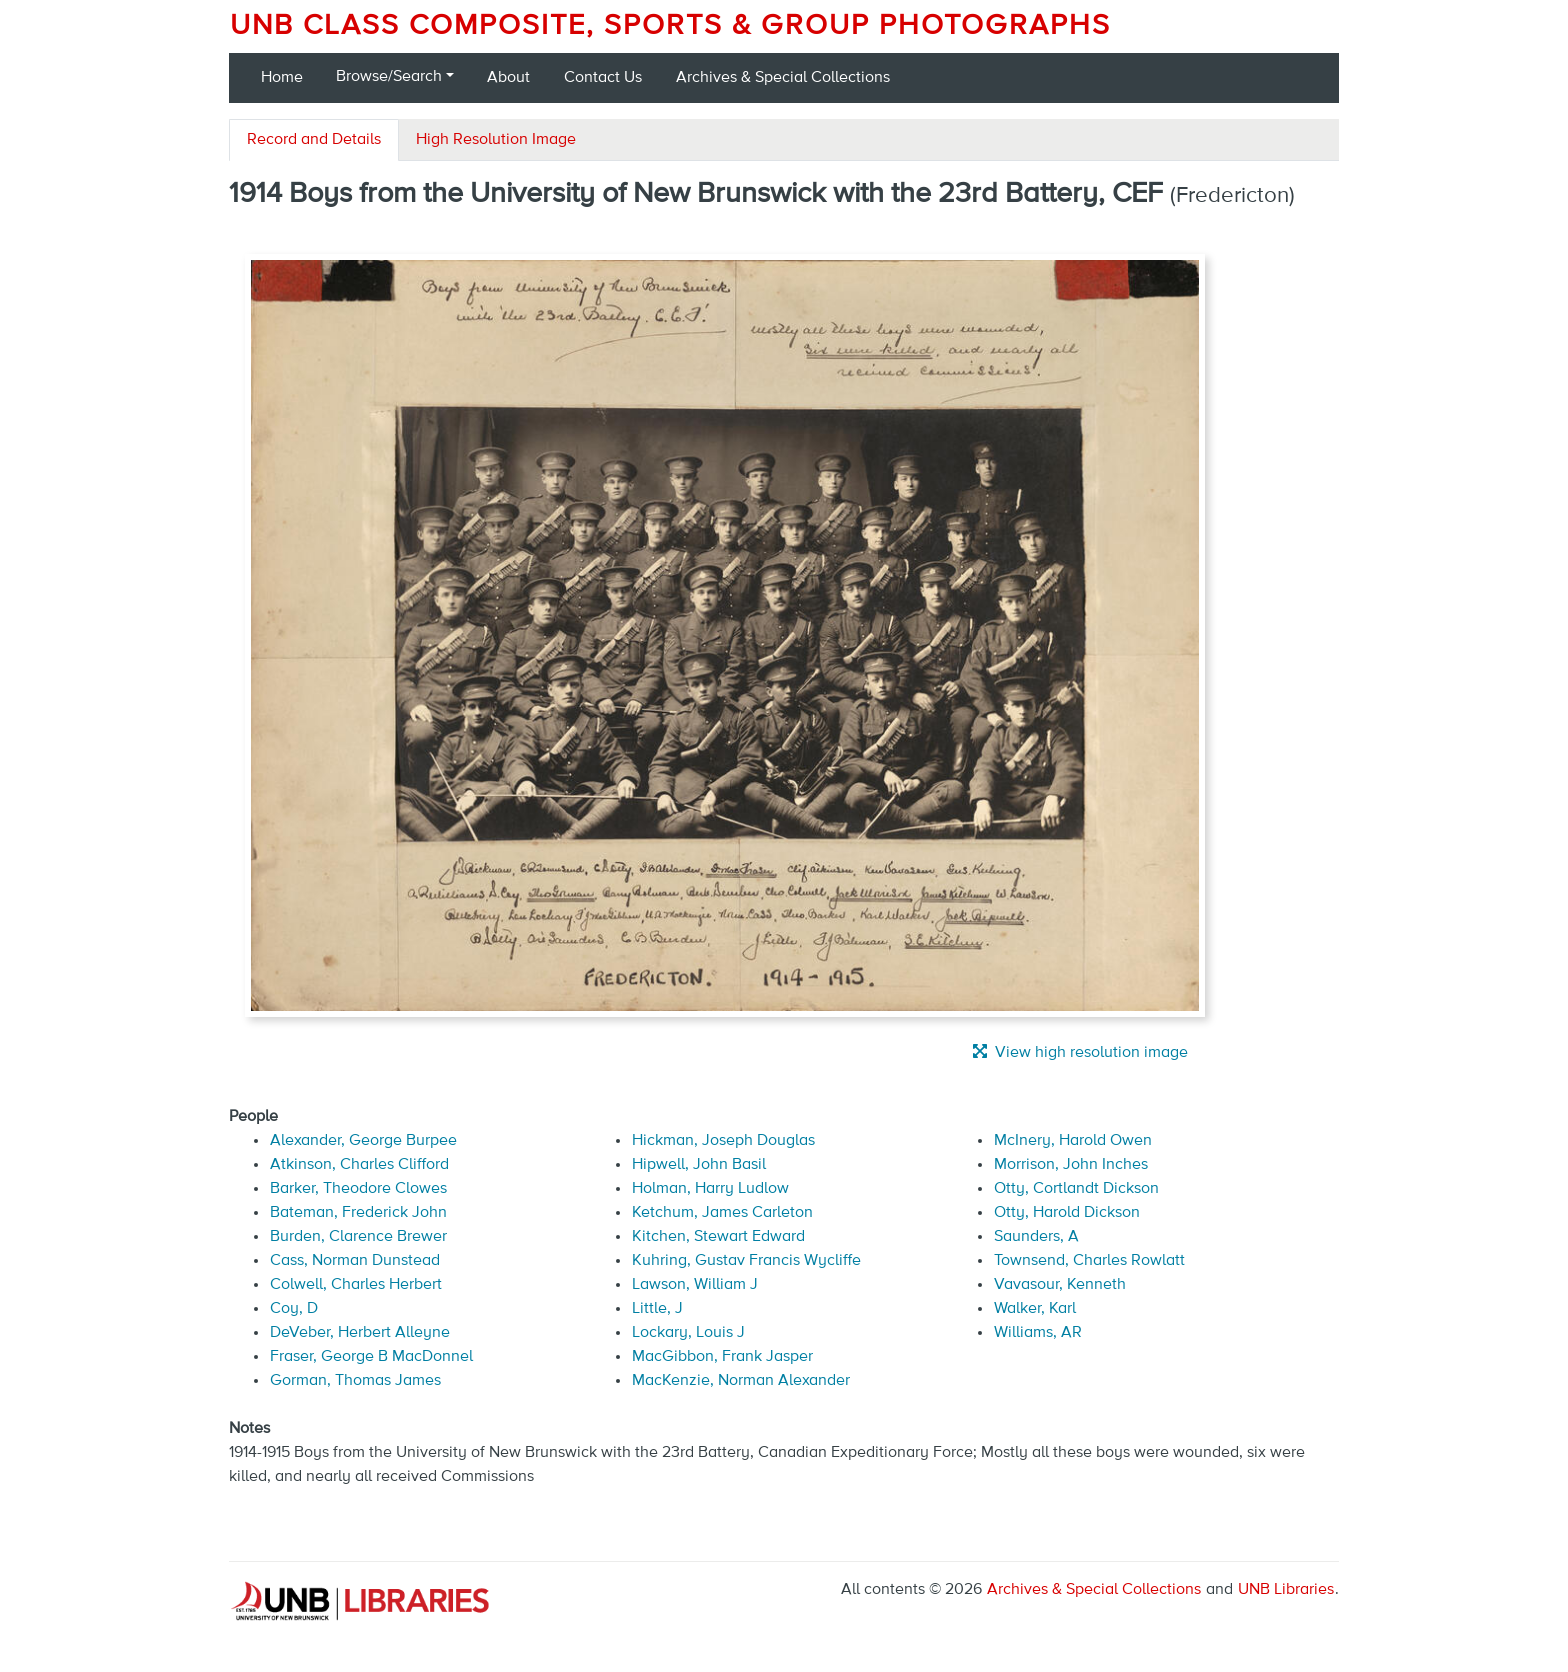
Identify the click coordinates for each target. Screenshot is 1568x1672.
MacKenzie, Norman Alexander (741, 1381)
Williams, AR (1038, 1333)
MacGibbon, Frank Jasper (722, 1357)
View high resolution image (1080, 1052)
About (508, 78)
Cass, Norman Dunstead (355, 1261)
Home (282, 78)
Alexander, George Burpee (363, 1141)
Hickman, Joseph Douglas (723, 1141)
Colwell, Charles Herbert (356, 1285)
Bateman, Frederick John (358, 1213)
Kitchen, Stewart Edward (718, 1237)
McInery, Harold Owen (1073, 1141)
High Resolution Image (496, 140)
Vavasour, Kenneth (1060, 1285)
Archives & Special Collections (783, 78)
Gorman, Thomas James (355, 1381)
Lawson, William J (695, 1285)
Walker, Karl (1035, 1309)
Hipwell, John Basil (699, 1165)
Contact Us (603, 78)
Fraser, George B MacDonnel (371, 1357)
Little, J (657, 1309)
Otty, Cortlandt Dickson (1076, 1189)
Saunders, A (1036, 1237)
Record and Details (314, 140)
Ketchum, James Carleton (722, 1213)
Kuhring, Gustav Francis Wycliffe (746, 1261)
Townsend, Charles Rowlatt (1089, 1261)
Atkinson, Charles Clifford (359, 1165)
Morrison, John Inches (1071, 1165)
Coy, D (294, 1309)
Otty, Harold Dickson (1067, 1213)
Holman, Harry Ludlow (710, 1189)
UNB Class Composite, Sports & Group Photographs (670, 26)
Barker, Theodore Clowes (358, 1189)
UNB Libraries (1286, 1590)
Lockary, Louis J (688, 1333)
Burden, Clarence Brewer (358, 1237)
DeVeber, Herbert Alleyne (360, 1333)
